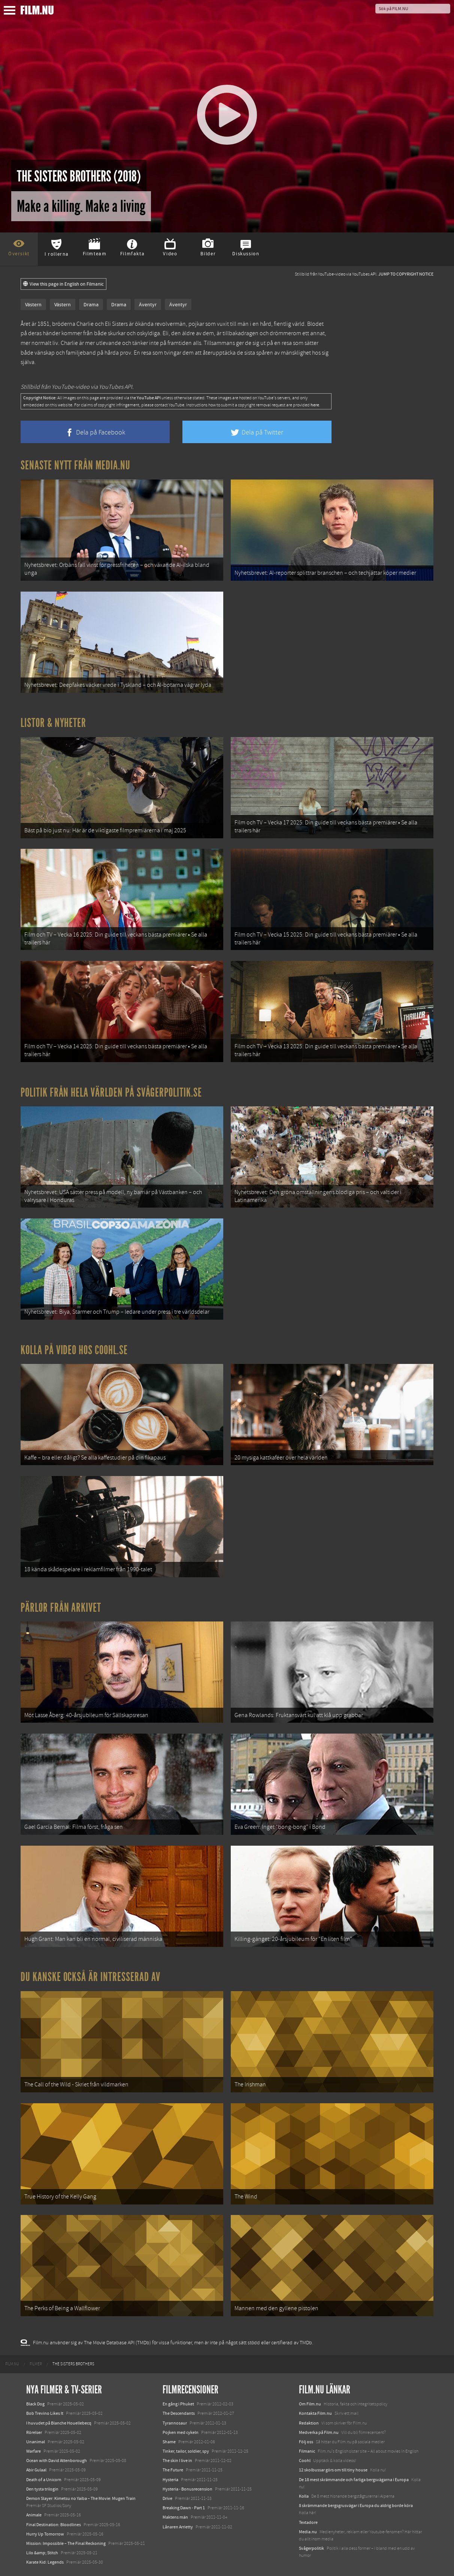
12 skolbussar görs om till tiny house (333, 2470)
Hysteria (170, 2479)
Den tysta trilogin (42, 2489)
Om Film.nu (310, 2404)
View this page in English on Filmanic (63, 284)
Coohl (305, 2460)
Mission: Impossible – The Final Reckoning (66, 2543)
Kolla (304, 2496)
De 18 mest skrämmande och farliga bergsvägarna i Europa (354, 2479)
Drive (167, 2498)
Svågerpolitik (311, 2548)
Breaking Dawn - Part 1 (184, 2507)
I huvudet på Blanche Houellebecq (58, 2423)
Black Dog (35, 2404)
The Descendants (179, 2413)
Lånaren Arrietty (178, 2527)
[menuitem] (12, 2364)
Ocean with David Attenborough (56, 2460)
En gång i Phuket (178, 2404)
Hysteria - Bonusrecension (187, 2489)
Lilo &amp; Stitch (42, 2552)
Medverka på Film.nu (319, 2432)
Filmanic (307, 2451)
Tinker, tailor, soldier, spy (186, 2451)
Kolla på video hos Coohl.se (74, 1350)
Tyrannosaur (175, 2423)
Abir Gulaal (36, 2470)
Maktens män (175, 2517)
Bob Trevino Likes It (44, 2413)
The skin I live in (177, 2460)
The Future (173, 2470)
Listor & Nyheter (53, 723)
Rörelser (34, 2432)
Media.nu (308, 2531)
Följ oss (306, 2441)
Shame (169, 2441)
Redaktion (309, 2423)
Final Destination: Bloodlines (53, 2524)
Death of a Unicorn (43, 2479)
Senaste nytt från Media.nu (75, 465)
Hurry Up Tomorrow (45, 2534)
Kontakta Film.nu (315, 2413)
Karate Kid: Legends (45, 2562)
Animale (34, 2515)
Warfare (33, 2451)
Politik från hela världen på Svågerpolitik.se (111, 1092)
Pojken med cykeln (181, 2432)
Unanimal (35, 2441)
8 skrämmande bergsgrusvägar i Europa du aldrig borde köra (356, 2505)
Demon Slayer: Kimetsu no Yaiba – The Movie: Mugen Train (81, 2498)
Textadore (308, 2522)
